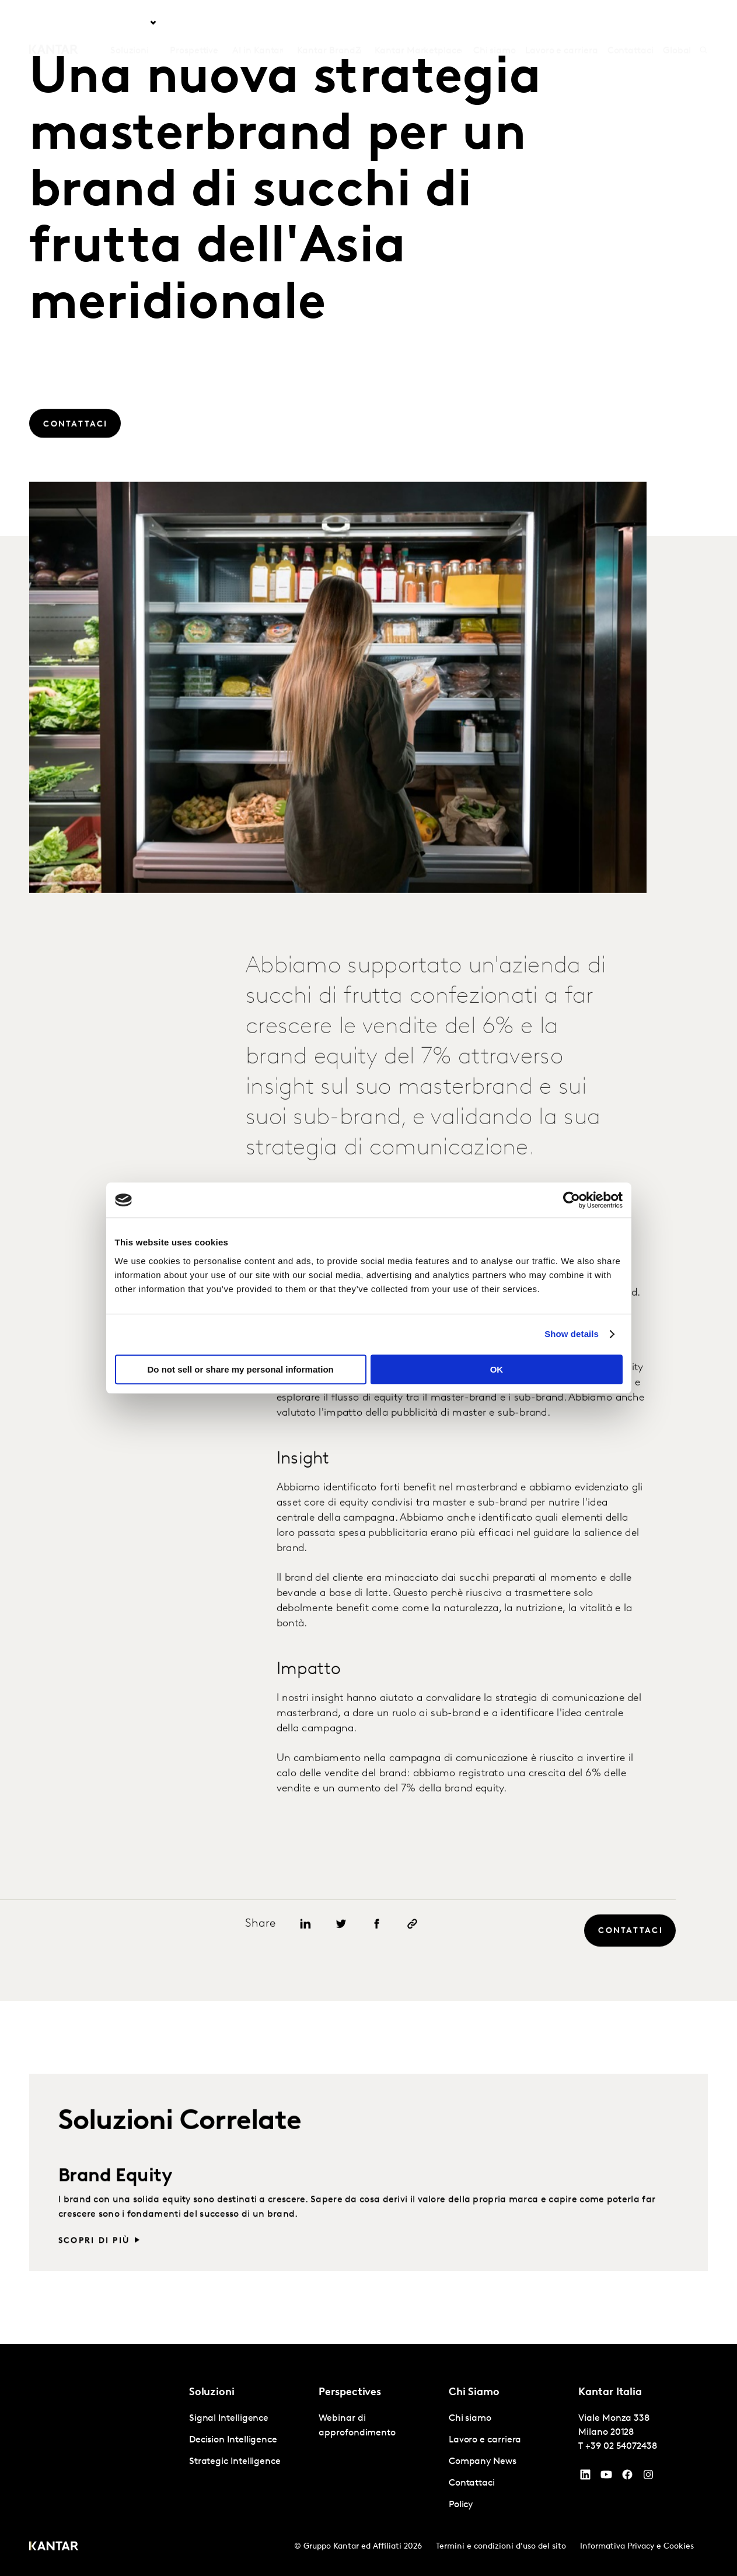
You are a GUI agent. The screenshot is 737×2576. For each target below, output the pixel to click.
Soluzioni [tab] (129, 22)
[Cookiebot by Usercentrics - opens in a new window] (572, 1200)
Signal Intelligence (228, 2418)
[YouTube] (585, 2477)
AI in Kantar (257, 22)
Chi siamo (494, 22)
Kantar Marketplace (418, 22)
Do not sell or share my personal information (241, 1369)
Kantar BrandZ (329, 22)
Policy (461, 2505)
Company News (482, 2461)
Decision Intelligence (233, 2440)
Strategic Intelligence (235, 2461)
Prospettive (194, 22)
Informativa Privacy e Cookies (637, 2546)
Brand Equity (115, 2223)
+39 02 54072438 (621, 2446)
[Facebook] (627, 2477)
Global (677, 22)
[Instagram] (648, 2477)
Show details (571, 1334)
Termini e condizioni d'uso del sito (501, 2546)
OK (497, 1369)
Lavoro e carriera (561, 22)
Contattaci (630, 22)
